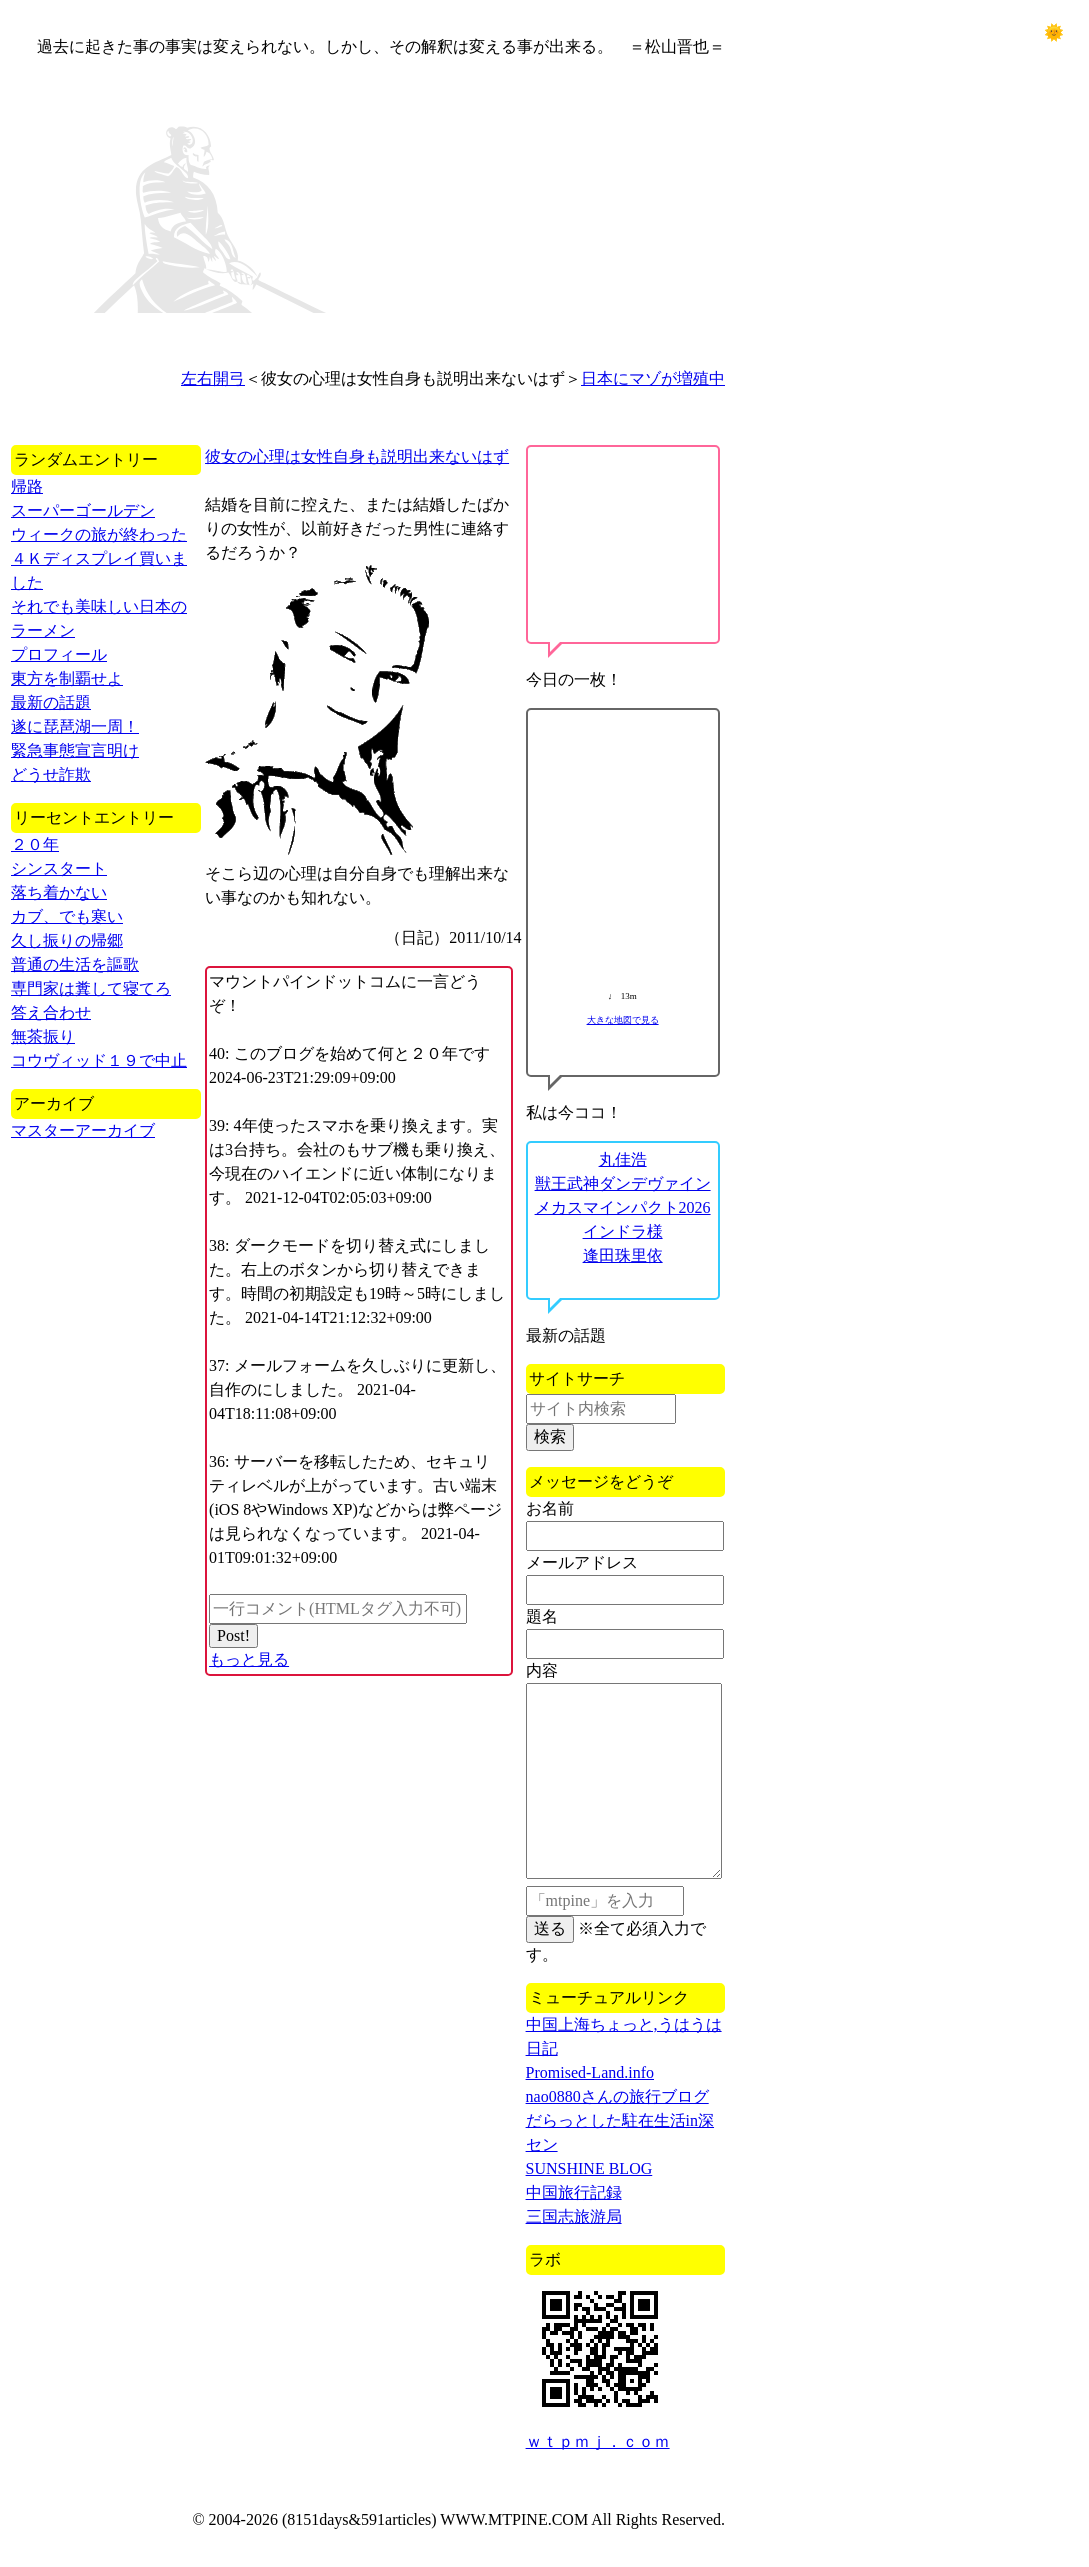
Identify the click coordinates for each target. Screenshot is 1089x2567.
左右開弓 (213, 378)
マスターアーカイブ (83, 1130)
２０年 (35, 844)
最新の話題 (51, 702)
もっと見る (249, 1659)
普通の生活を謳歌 (75, 964)
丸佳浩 (623, 1159)
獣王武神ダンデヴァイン (623, 1183)
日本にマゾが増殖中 (653, 378)
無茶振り (43, 1036)
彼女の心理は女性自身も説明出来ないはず (357, 456)
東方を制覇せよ (67, 678)
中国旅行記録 (574, 2192)
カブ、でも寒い (67, 916)
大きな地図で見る (623, 1020)
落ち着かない (59, 892)
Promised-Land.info (590, 2072)
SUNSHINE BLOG (589, 2168)
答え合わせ (51, 1012)
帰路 (27, 486)
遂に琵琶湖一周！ (75, 726)
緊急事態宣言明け (75, 750)
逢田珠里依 (623, 1255)
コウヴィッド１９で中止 (99, 1060)
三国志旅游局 (574, 2216)
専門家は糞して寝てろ (91, 988)
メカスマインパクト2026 (623, 1207)
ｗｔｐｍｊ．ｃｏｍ (598, 2441)
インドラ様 (623, 1231)
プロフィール (59, 654)
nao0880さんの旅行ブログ (617, 2096)
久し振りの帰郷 (67, 940)
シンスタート (59, 868)
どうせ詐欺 (51, 774)
